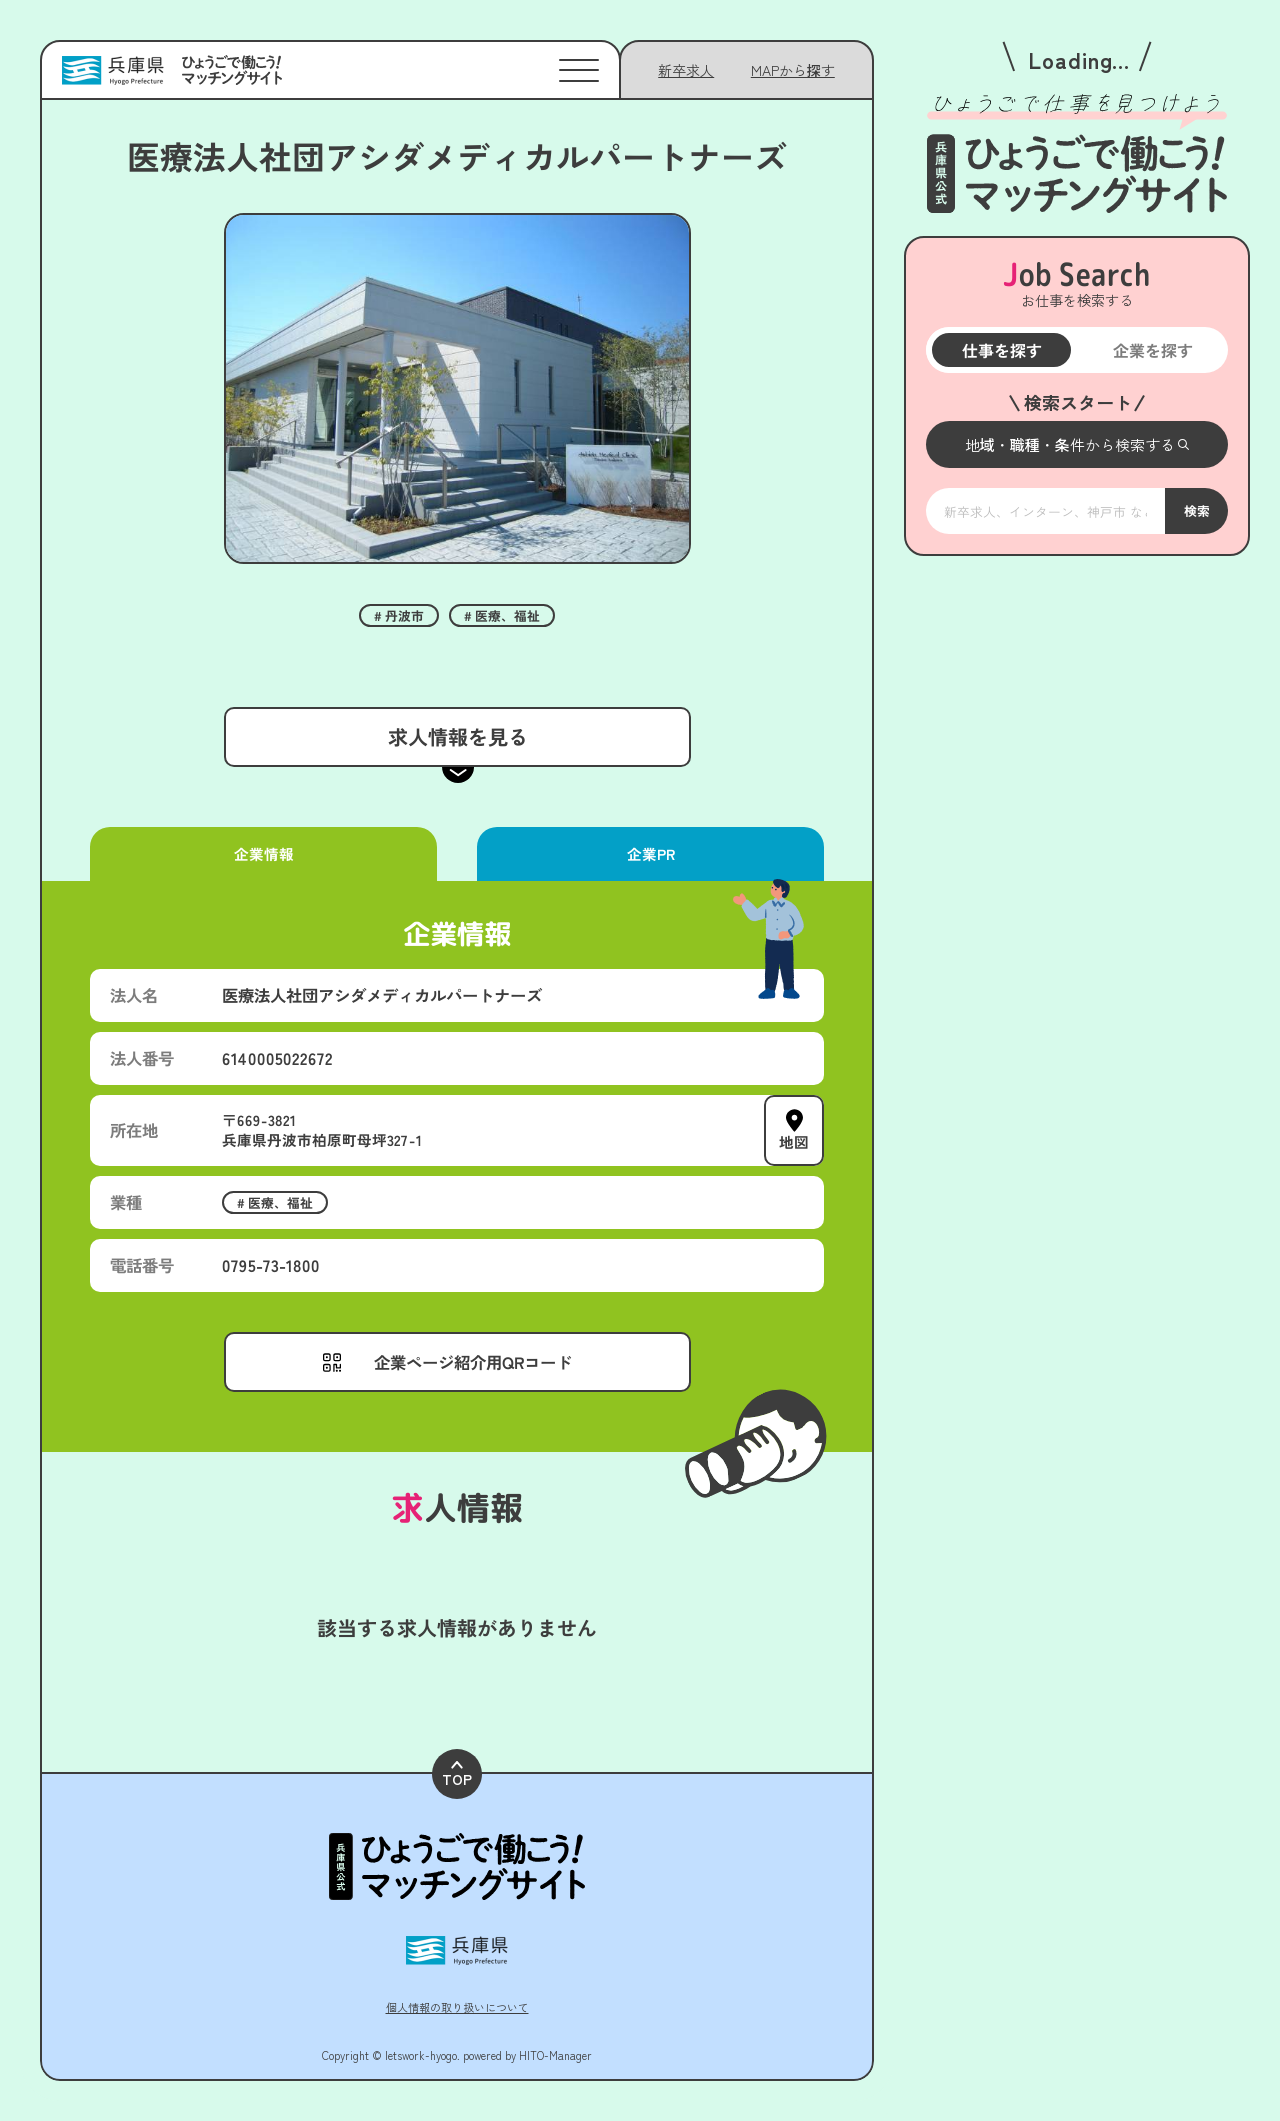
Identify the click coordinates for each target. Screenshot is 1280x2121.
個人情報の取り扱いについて (457, 2007)
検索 (1196, 509)
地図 (794, 1140)
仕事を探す (1001, 350)
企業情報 (263, 853)
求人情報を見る (457, 736)
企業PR (650, 853)
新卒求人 (686, 70)
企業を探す (1152, 350)
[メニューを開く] (1077, 444)
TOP (457, 1774)
